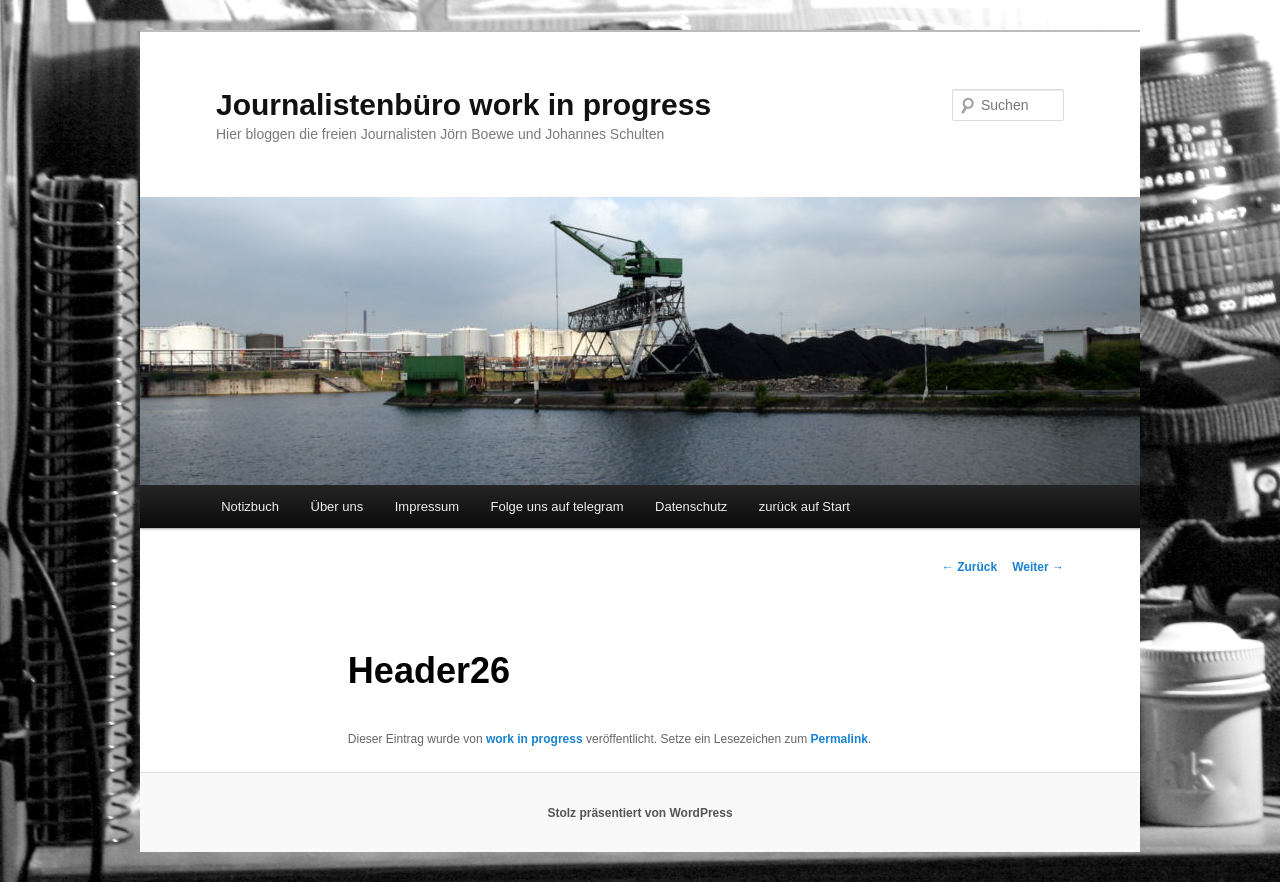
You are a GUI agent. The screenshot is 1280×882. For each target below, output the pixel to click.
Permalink (839, 739)
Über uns (337, 506)
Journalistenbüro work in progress (463, 104)
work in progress (534, 739)
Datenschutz (691, 506)
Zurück (969, 567)
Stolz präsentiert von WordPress (639, 813)
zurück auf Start (804, 506)
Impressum (427, 506)
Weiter (1038, 567)
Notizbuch (250, 506)
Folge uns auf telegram (557, 506)
